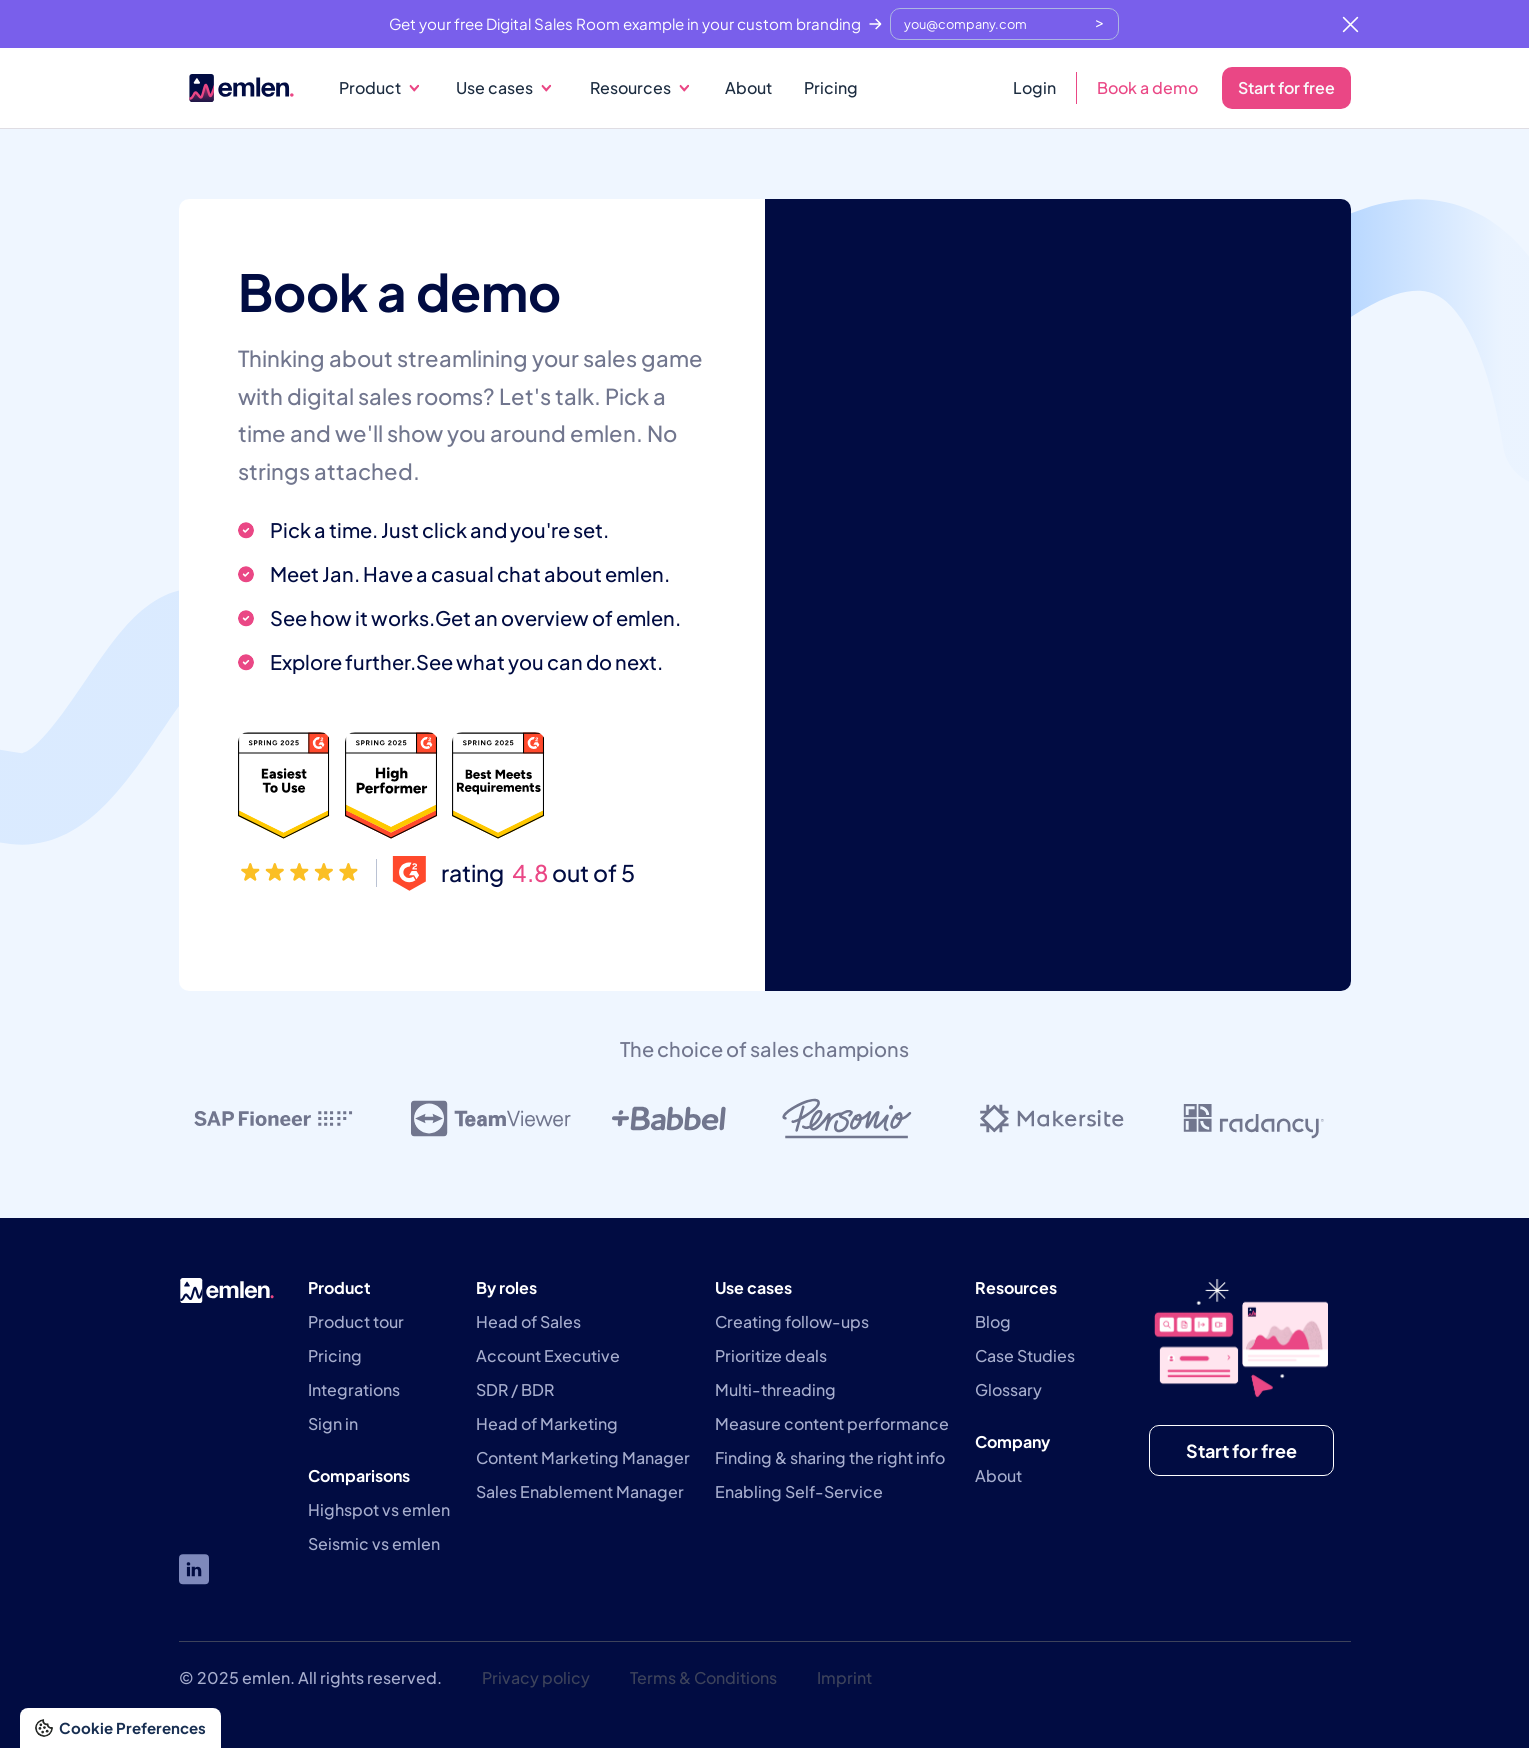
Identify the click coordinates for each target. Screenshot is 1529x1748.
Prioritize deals (771, 1356)
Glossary (1008, 1390)
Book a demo (1147, 87)
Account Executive (548, 1356)
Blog (993, 1322)
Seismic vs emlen (374, 1544)
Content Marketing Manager (583, 1458)
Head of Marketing (547, 1424)
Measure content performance (832, 1424)
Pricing (831, 87)
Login (1034, 87)
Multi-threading (775, 1390)
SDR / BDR (515, 1390)
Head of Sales (528, 1322)
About (748, 87)
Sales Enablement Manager (580, 1492)
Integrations (354, 1390)
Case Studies (1025, 1356)
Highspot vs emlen (379, 1510)
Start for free (1286, 87)
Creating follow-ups (792, 1322)
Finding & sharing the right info (830, 1458)
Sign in (333, 1424)
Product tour (356, 1322)
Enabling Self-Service (799, 1492)
